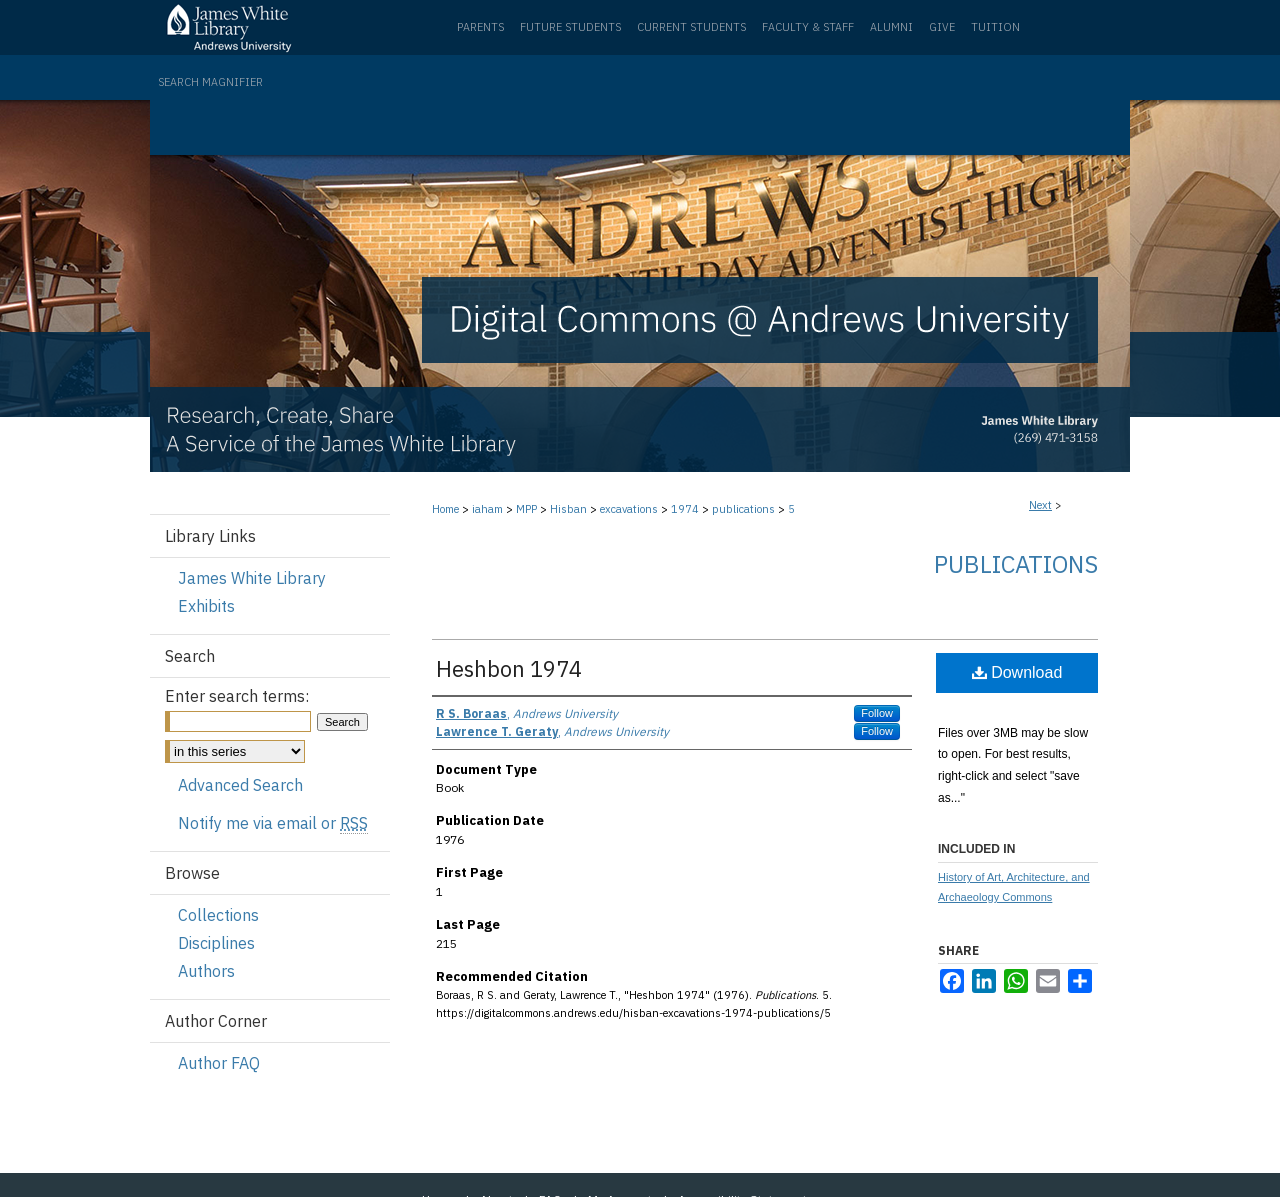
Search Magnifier (210, 82)
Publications (1016, 564)
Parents (480, 27)
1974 (685, 509)
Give (942, 27)
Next (1040, 505)
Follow (877, 713)
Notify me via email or (273, 823)
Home (445, 509)
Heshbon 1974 (509, 668)
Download (1017, 672)
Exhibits (206, 606)
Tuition (995, 27)
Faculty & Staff (808, 27)
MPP (526, 509)
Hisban (568, 509)
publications (743, 509)
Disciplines (216, 943)
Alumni (891, 27)
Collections (218, 915)
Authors (206, 971)
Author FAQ (219, 1063)
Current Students (691, 27)
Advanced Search (240, 785)
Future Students (570, 27)
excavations (629, 509)
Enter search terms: (237, 696)
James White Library (252, 578)
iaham (487, 509)
